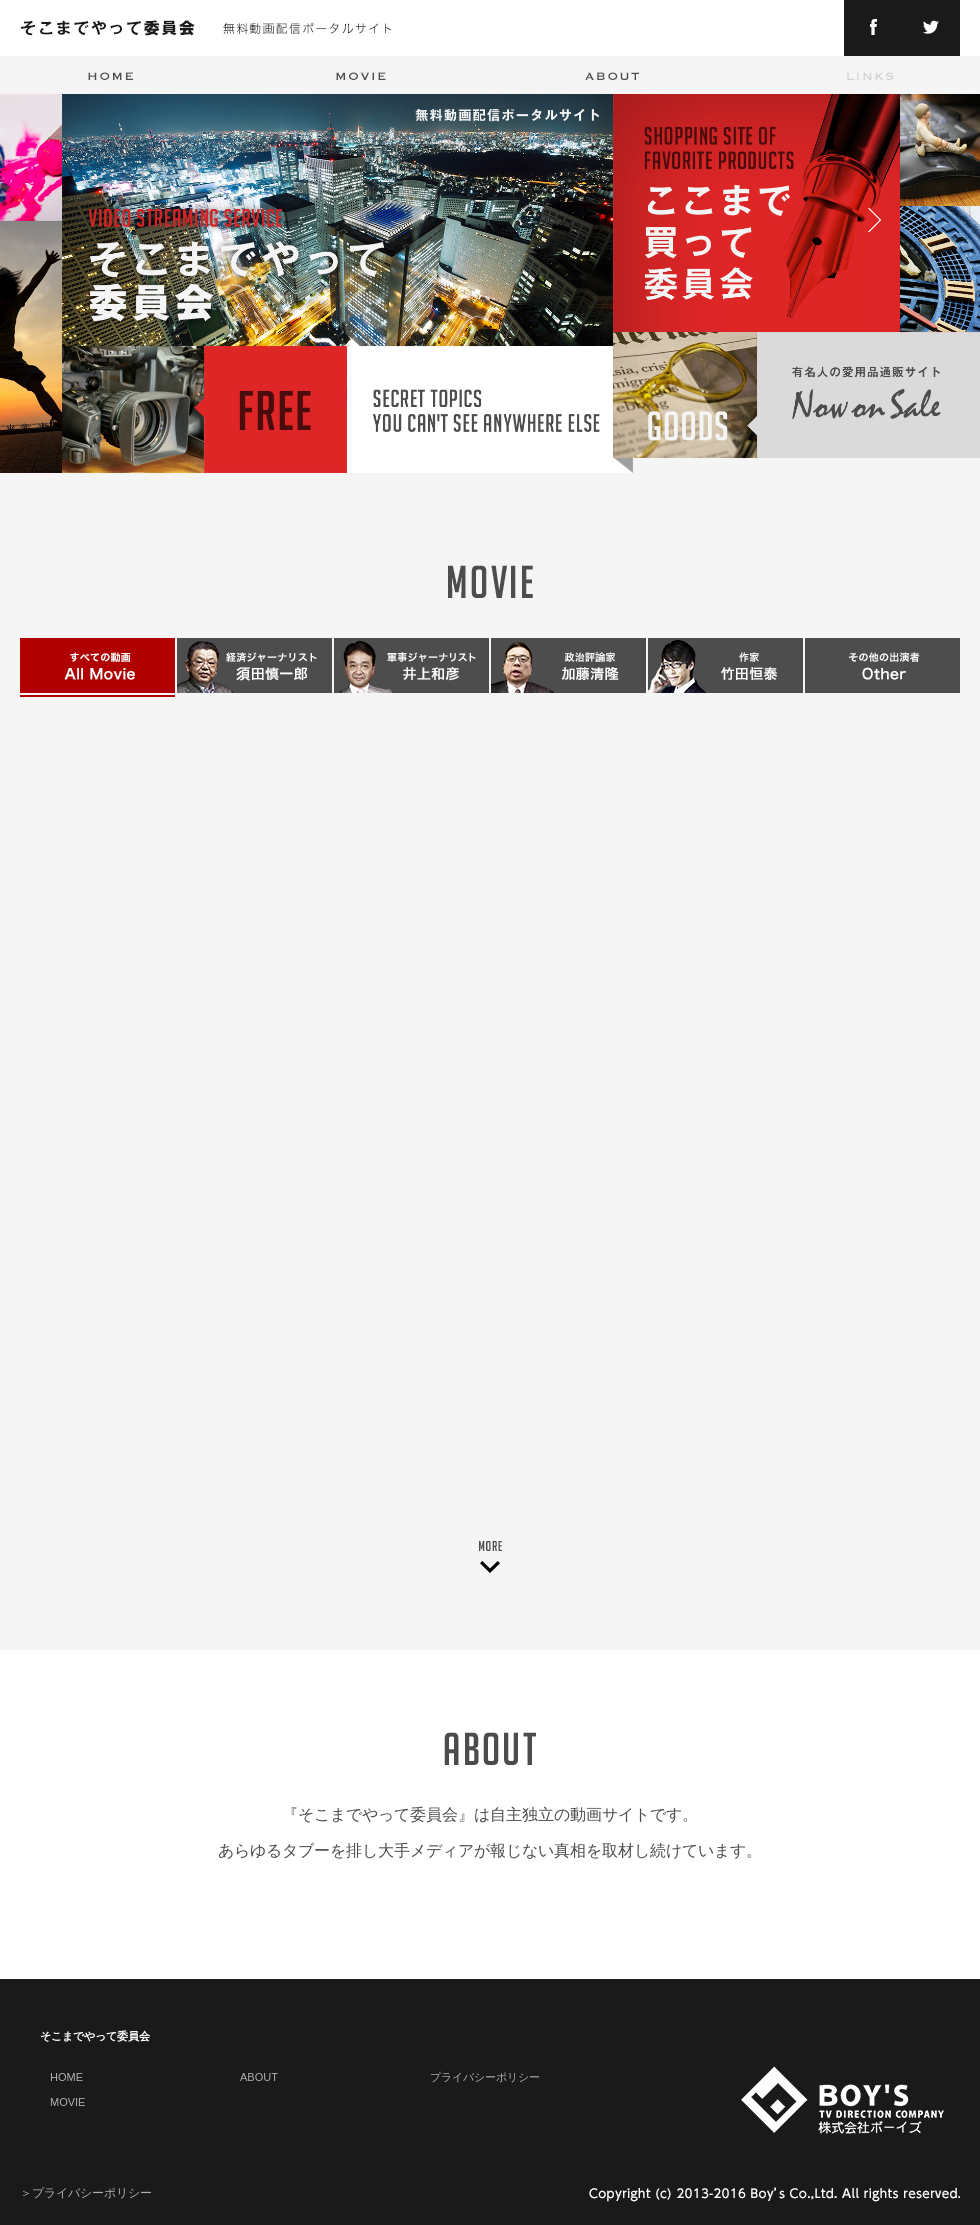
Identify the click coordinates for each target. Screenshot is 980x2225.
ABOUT (259, 2077)
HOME (66, 2077)
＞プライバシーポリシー (86, 2193)
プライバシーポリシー (485, 2077)
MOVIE (67, 2102)
